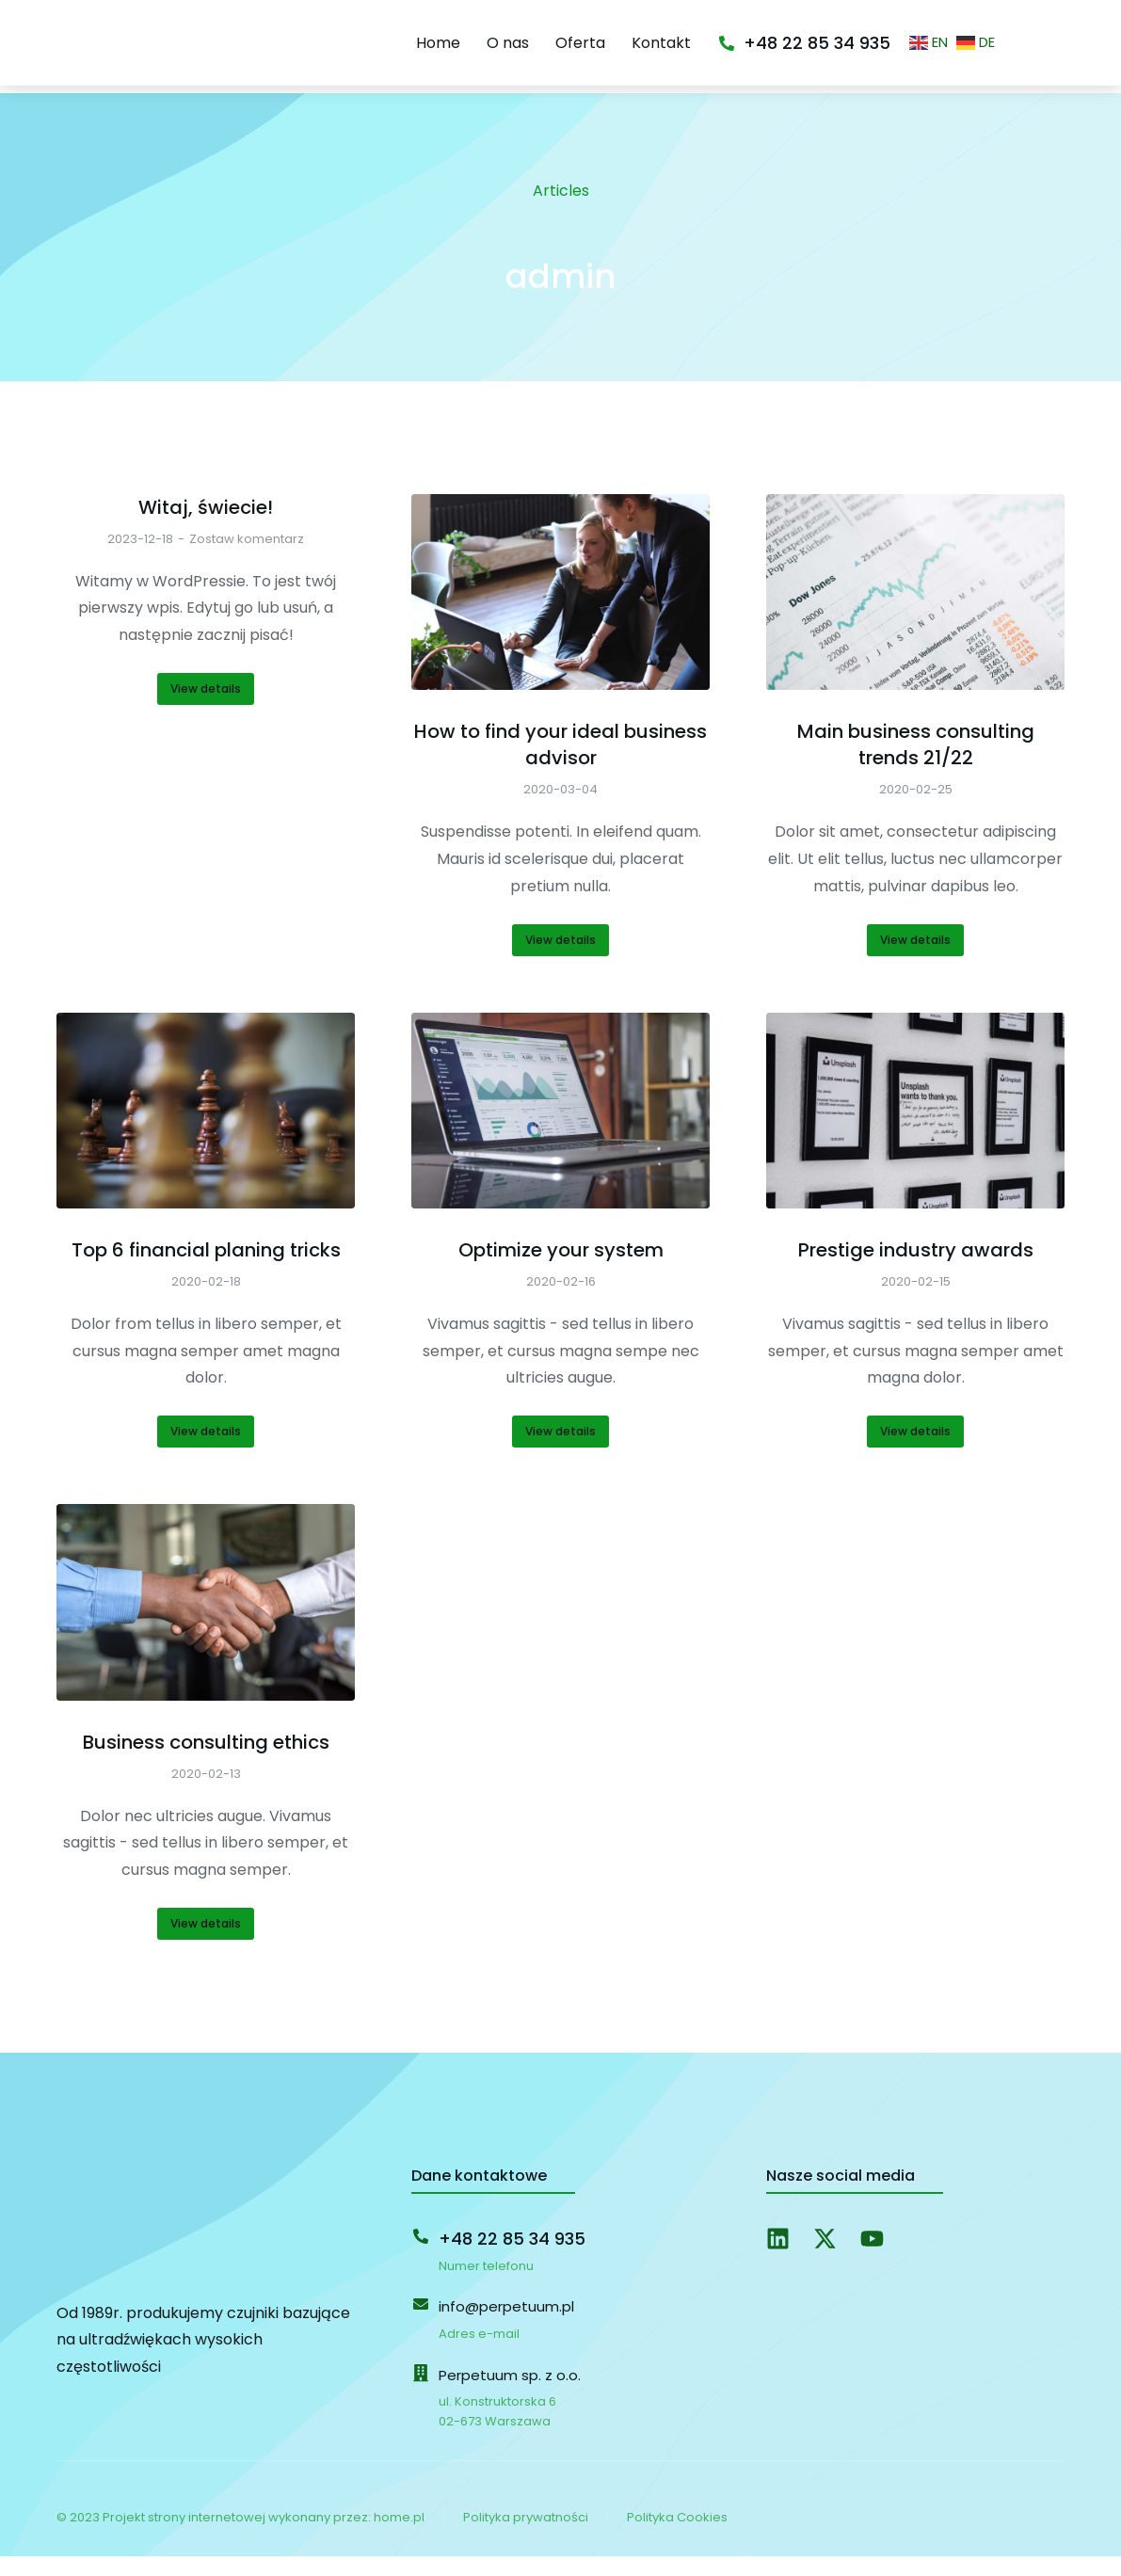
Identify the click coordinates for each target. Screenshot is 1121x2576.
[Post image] (560, 612)
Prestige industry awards (915, 1269)
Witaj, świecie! (205, 527)
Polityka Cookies (677, 2537)
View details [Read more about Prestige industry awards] (915, 1451)
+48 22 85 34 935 (882, 56)
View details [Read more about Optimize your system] (560, 1451)
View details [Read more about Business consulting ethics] (205, 1943)
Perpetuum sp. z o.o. (510, 2395)
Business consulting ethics (206, 1762)
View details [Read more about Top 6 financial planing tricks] (205, 1451)
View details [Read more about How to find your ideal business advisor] (560, 960)
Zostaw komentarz (246, 559)
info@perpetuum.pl (506, 2326)
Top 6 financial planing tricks (206, 1269)
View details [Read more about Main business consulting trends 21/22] (915, 960)
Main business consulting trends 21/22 (915, 764)
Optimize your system (561, 1269)
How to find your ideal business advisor (560, 764)
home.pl (399, 2537)
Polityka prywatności (525, 2537)
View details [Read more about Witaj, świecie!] (205, 708)
